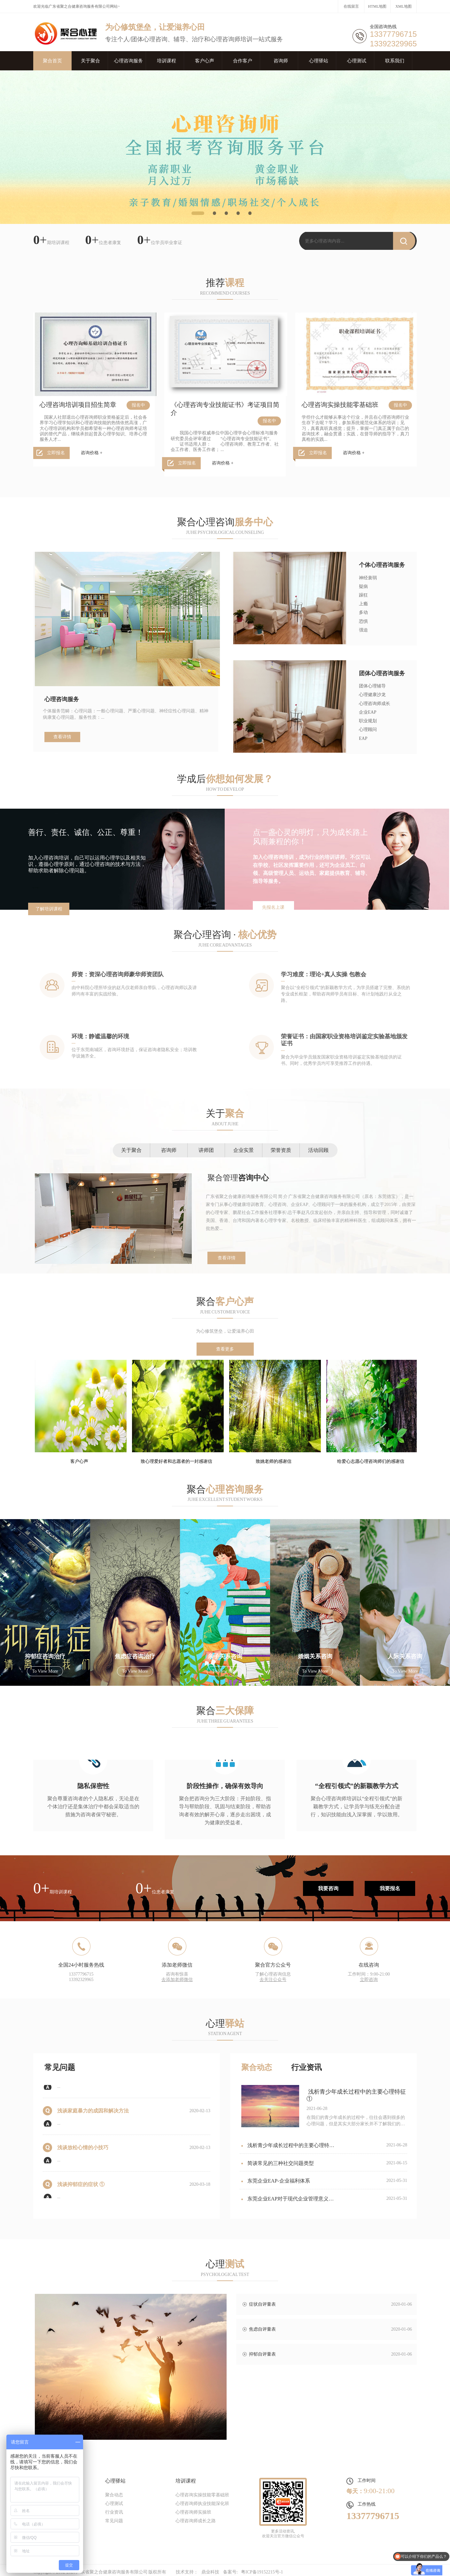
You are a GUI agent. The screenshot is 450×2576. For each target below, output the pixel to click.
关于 (225, 1113)
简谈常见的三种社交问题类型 (277, 2168)
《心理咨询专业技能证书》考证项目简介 (225, 408)
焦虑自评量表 (262, 2329)
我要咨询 (328, 1888)
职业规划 (368, 720)
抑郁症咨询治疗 (45, 1656)
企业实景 (243, 1150)
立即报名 (56, 452)
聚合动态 (256, 2067)
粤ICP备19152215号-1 (262, 2572)
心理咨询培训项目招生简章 (78, 404)
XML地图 (403, 6)
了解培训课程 (48, 909)
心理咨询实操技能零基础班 (340, 404)
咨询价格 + (91, 452)
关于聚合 (90, 60)
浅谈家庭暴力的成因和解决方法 (93, 2115)
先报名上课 (273, 907)
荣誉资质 (281, 1150)
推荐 (225, 282)
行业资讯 (306, 2067)
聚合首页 (52, 60)
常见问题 (59, 2067)
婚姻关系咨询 (315, 1656)
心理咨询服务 (128, 60)
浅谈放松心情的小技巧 (82, 2152)
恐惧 (363, 621)
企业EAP (367, 712)
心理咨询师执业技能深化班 (202, 2503)
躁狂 (363, 595)
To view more (45, 1671)
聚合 (225, 1301)
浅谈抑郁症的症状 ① (81, 2189)
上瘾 (363, 603)
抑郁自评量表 (262, 2354)
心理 (225, 2023)
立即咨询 (369, 1979)
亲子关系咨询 (225, 1656)
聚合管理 (238, 1178)
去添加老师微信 (177, 1979)
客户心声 (204, 60)
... (58, 2091)
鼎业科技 (210, 2572)
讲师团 (206, 1150)
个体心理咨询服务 (382, 565)
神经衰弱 (368, 577)
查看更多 (225, 1349)
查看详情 (62, 736)
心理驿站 (318, 60)
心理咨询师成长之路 (195, 2520)
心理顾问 (368, 729)
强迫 (363, 630)
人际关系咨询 (405, 1656)
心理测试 (356, 60)
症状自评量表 (262, 2304)
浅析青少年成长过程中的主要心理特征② (287, 2150)
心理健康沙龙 (372, 694)
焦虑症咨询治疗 (135, 1656)
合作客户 (242, 60)
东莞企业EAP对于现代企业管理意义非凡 (287, 2204)
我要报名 (390, 1888)
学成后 (225, 778)
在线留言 (351, 6)
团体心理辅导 (372, 686)
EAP (363, 738)
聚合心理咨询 (225, 522)
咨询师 (281, 60)
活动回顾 (318, 1150)
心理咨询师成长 (374, 703)
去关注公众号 (273, 1979)
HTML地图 (377, 6)
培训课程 (166, 60)
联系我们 (394, 60)
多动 (363, 612)
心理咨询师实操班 (193, 2512)
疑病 (363, 586)
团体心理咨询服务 (382, 673)
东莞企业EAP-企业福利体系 (275, 2185)
